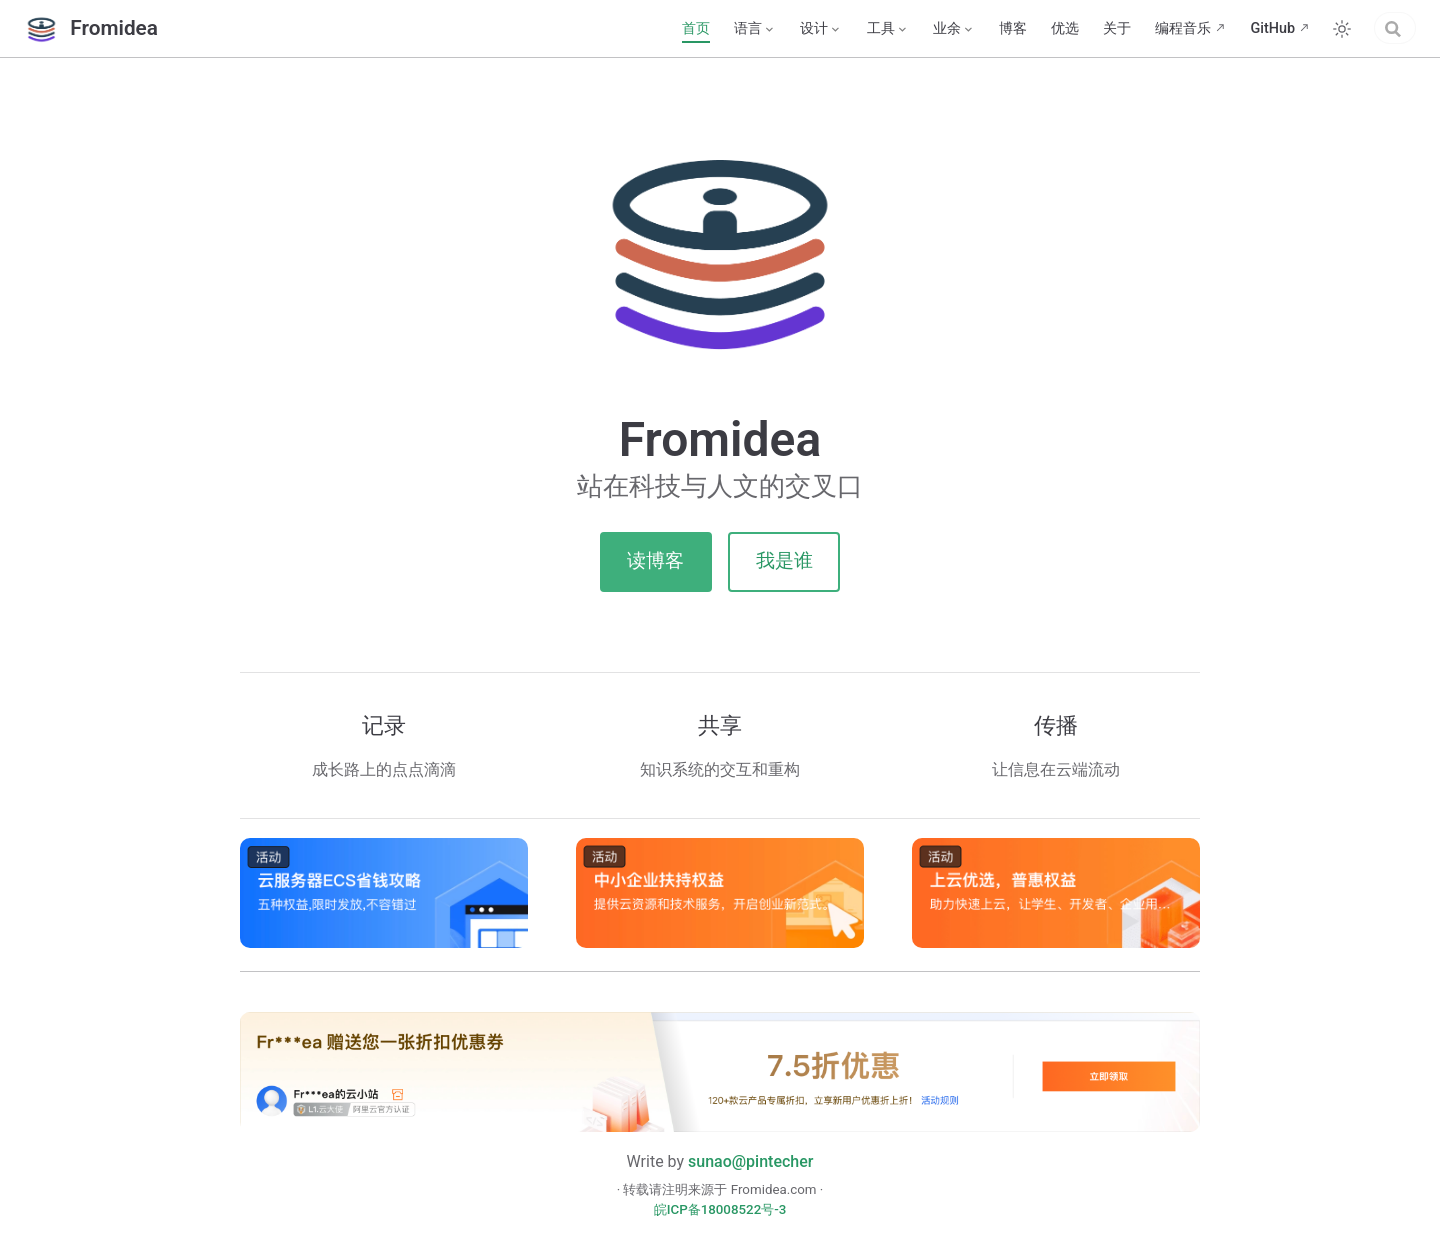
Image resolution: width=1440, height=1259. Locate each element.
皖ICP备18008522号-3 (720, 1209)
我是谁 (784, 560)
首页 (610, 28)
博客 (927, 28)
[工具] (802, 29)
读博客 (655, 560)
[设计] (735, 29)
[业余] (868, 29)
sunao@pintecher (750, 1161)
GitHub (1186, 28)
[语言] (669, 29)
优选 (979, 28)
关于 (1031, 28)
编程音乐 (1097, 28)
